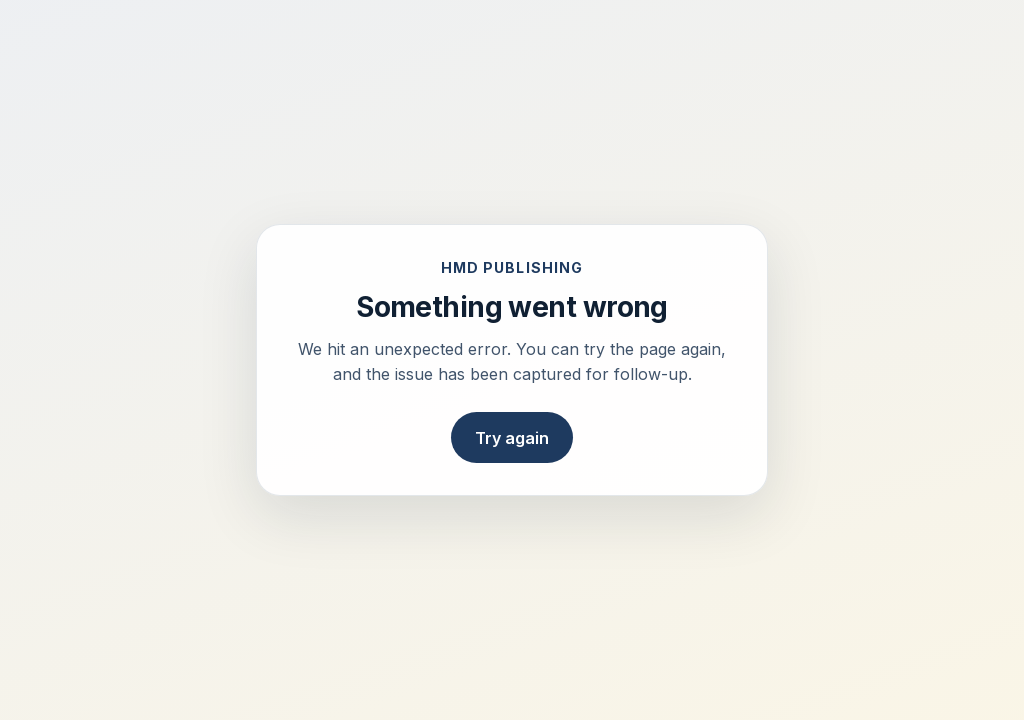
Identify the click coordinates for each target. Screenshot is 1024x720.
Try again (512, 438)
